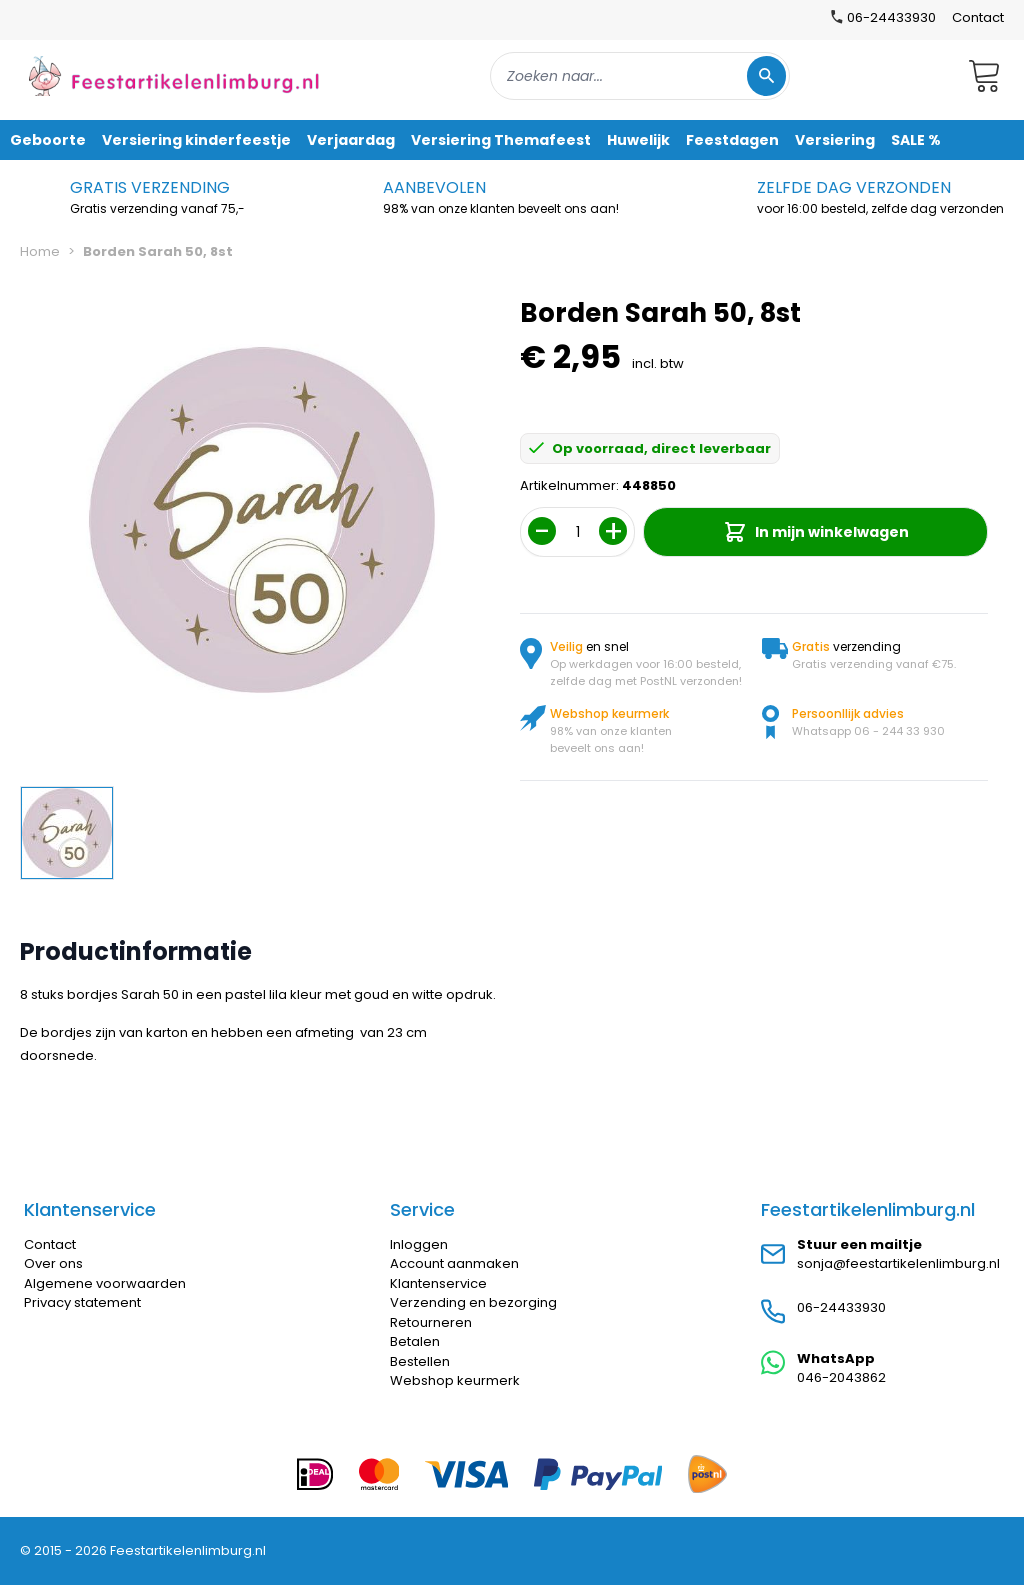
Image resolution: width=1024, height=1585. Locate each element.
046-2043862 (841, 1377)
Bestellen (420, 1361)
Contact (978, 17)
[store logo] (174, 75)
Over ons (53, 1263)
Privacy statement (82, 1302)
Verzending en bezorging (473, 1302)
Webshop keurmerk (455, 1380)
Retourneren (431, 1322)
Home (40, 251)
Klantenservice (438, 1283)
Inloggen (419, 1244)
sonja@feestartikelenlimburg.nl (898, 1263)
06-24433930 (841, 1307)
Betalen (415, 1341)
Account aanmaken (454, 1263)
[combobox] (640, 76)
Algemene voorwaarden (105, 1283)
